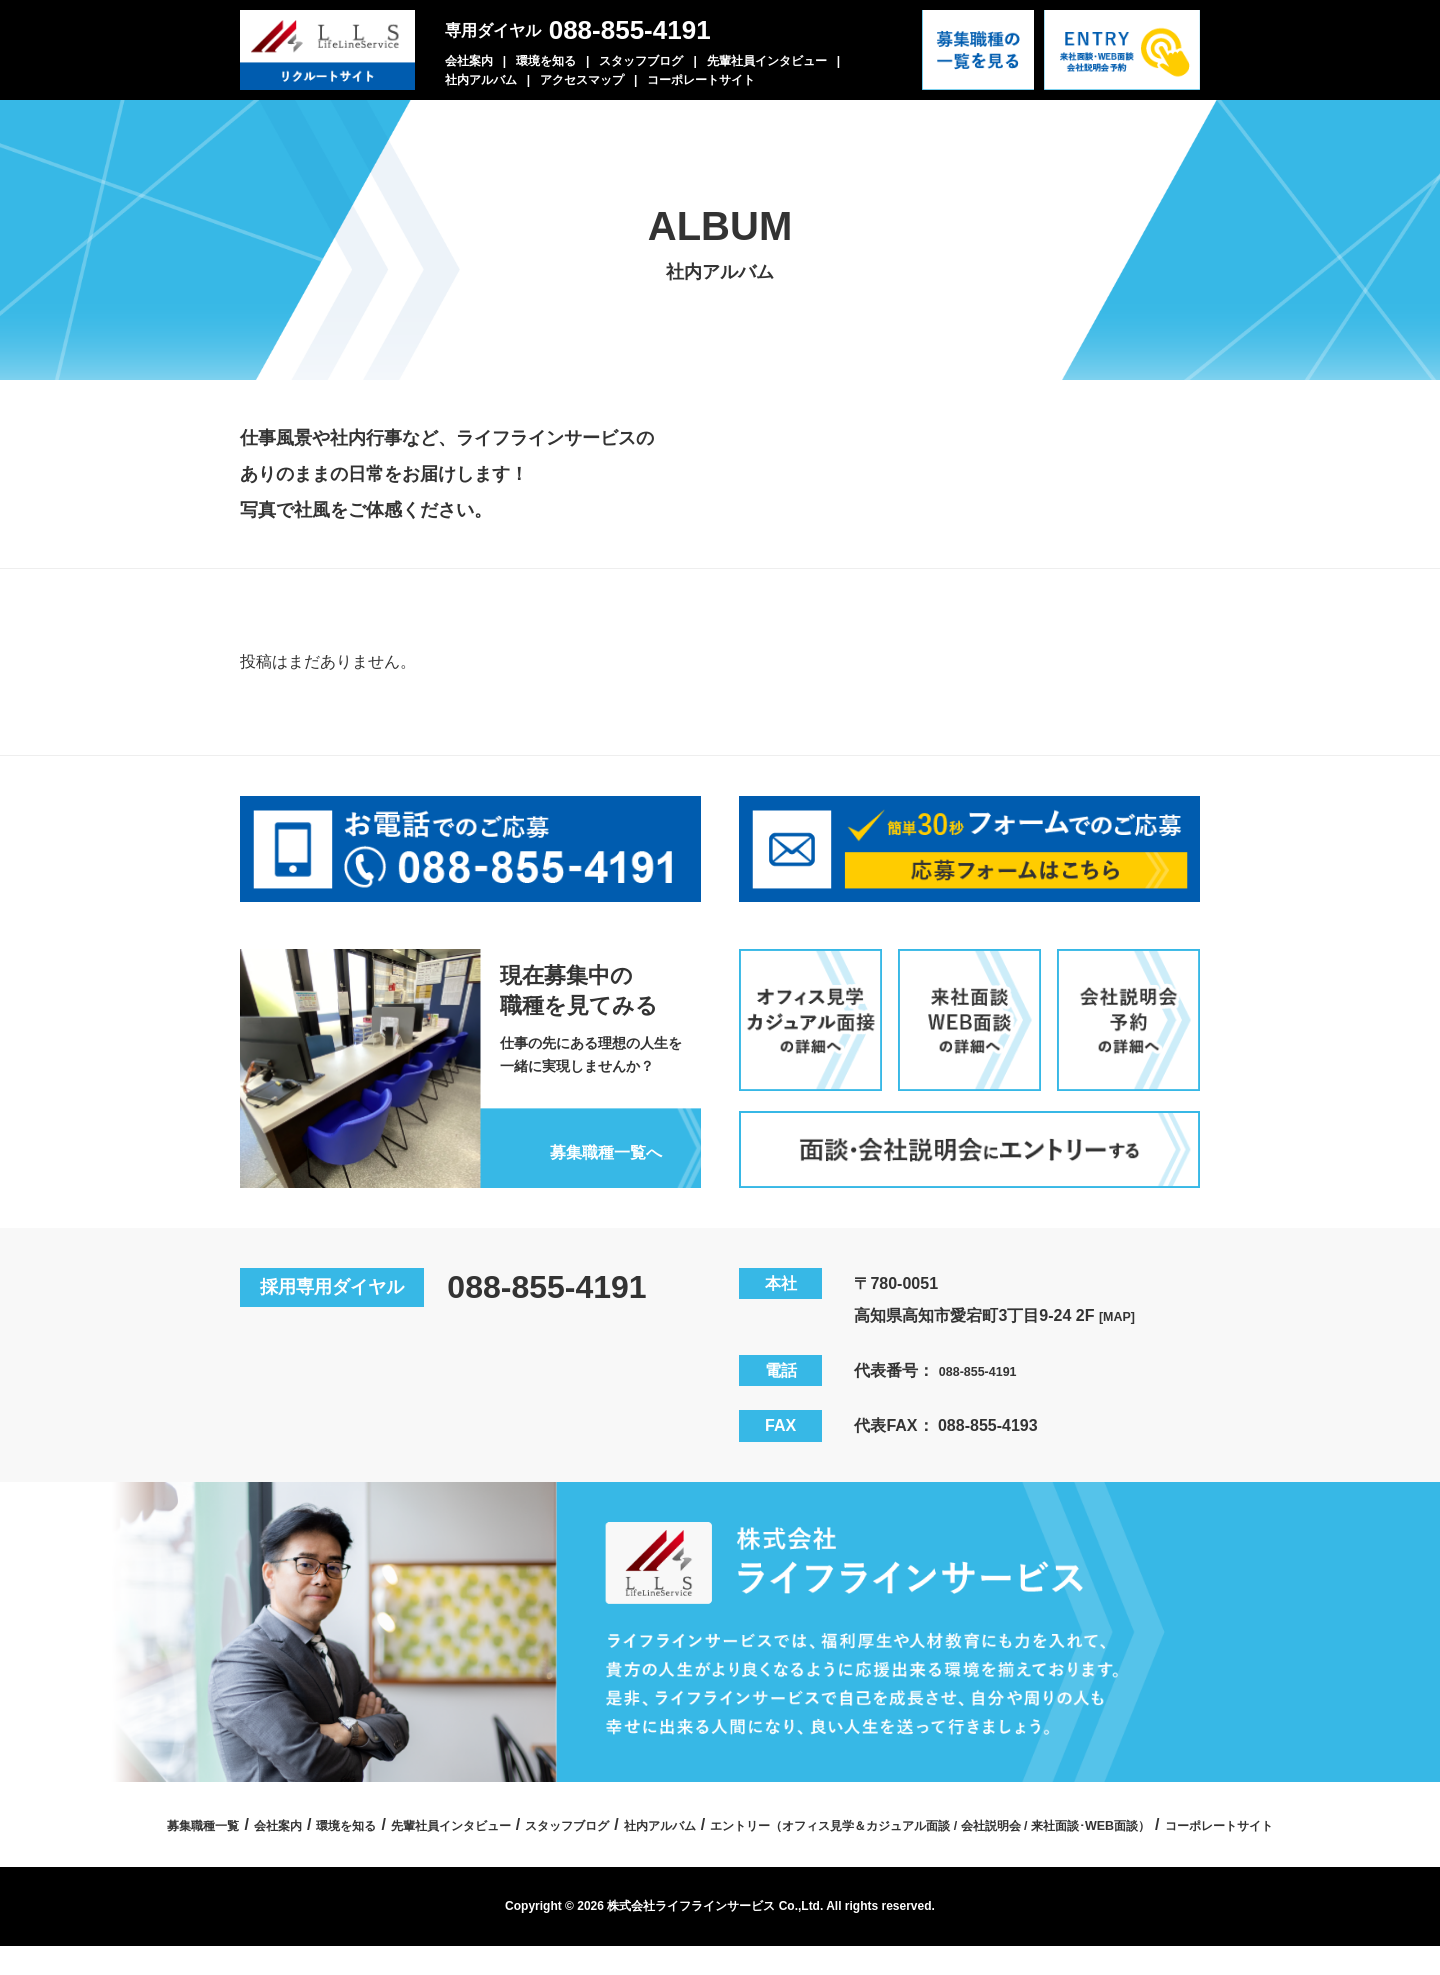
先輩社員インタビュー (767, 61)
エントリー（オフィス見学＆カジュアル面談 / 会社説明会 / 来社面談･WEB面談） (641, 1853)
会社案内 (469, 61)
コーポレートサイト (701, 80)
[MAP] (1122, 1309)
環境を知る (546, 61)
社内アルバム (481, 80)
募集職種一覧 (421, 1818)
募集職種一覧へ (589, 1144)
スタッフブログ (641, 61)
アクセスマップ (582, 80)
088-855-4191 (630, 30)
